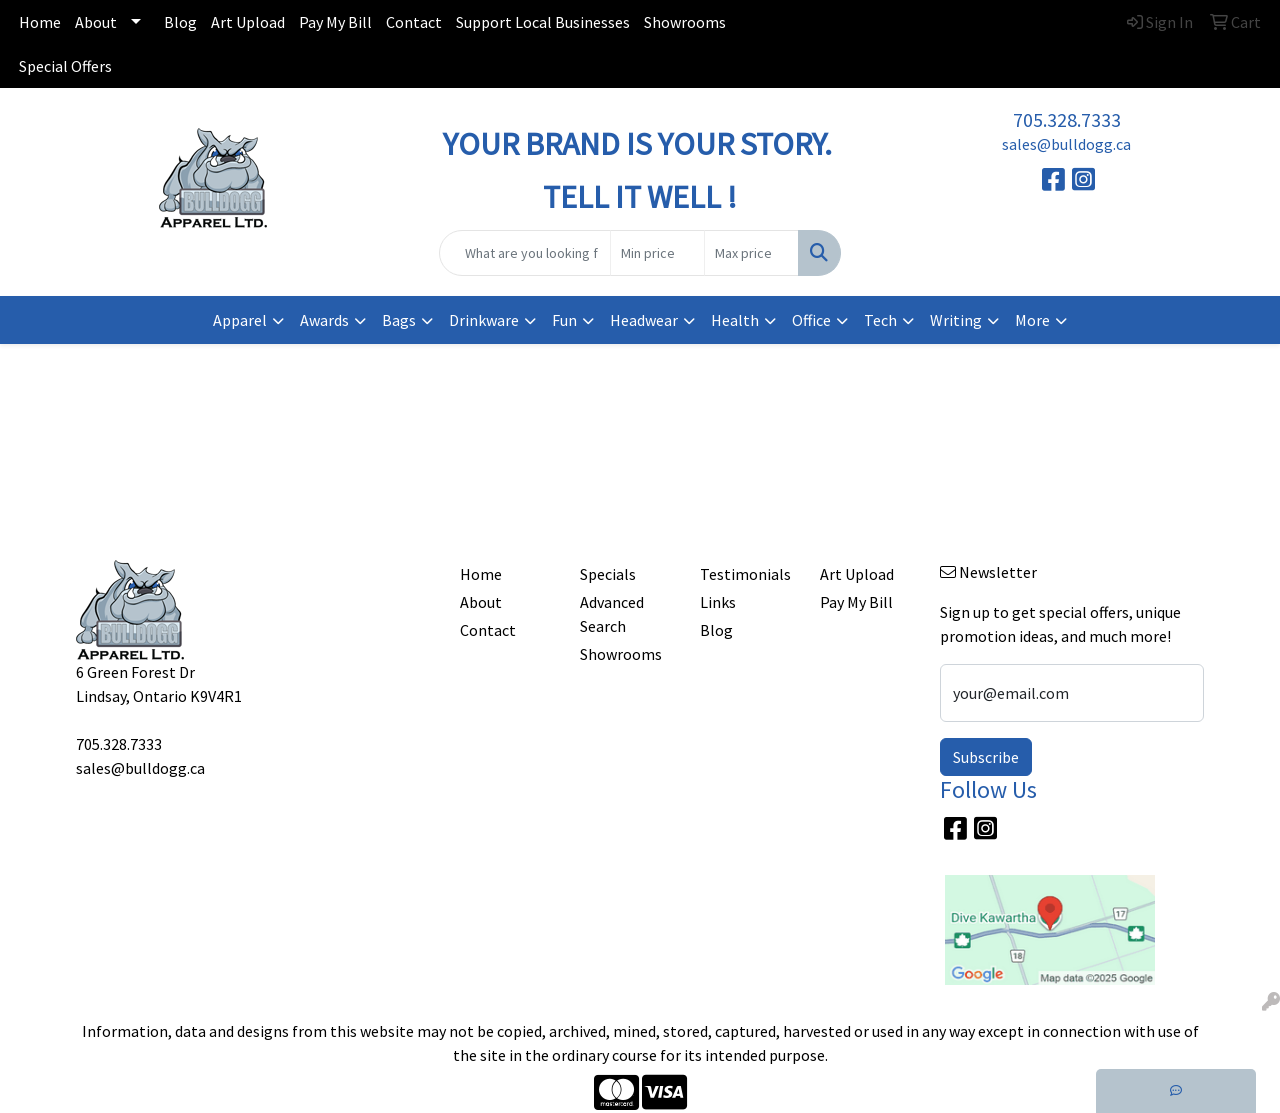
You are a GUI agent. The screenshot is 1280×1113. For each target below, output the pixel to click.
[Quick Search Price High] (751, 253)
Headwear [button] (644, 320)
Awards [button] (324, 320)
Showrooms (685, 22)
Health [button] (735, 320)
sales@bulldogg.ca (1066, 144)
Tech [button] (880, 320)
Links (718, 602)
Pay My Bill (335, 22)
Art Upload (248, 22)
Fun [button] (564, 320)
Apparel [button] (240, 320)
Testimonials (745, 574)
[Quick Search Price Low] (657, 253)
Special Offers (65, 66)
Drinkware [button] (484, 320)
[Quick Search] (525, 253)
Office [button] (811, 320)
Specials (608, 574)
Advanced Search (612, 614)
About (96, 22)
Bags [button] (399, 320)
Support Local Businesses (543, 22)
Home (40, 22)
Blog (180, 22)
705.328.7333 (1067, 119)
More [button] (1032, 320)
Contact (414, 22)
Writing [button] (956, 320)
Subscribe (986, 757)
